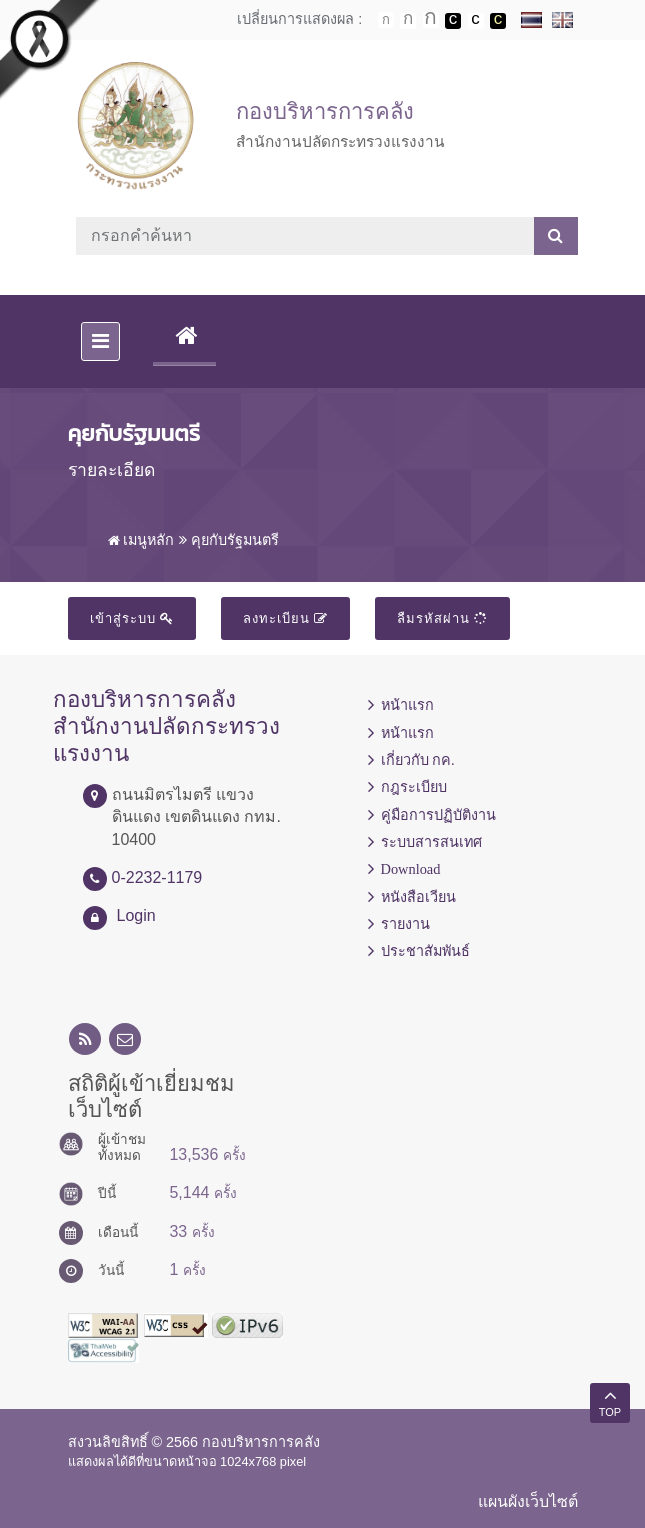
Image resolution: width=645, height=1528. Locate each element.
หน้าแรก (407, 705)
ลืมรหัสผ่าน (443, 618)
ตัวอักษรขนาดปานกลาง (408, 21)
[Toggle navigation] (100, 341)
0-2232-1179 (157, 877)
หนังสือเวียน (418, 897)
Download (411, 869)
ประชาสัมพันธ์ (425, 951)
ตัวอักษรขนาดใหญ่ (431, 20)
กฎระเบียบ (414, 787)
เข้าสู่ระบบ (132, 618)
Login (136, 915)
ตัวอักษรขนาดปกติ (386, 20)
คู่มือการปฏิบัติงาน (438, 815)
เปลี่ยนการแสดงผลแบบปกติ (476, 21)
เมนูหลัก (141, 540)
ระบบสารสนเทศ (431, 842)
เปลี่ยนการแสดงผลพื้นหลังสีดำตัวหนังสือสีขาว (453, 21)
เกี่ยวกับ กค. (418, 760)
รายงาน (405, 924)
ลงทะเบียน (286, 618)
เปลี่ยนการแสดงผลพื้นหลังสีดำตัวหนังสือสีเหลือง (498, 21)
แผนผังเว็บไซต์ (528, 1501)
